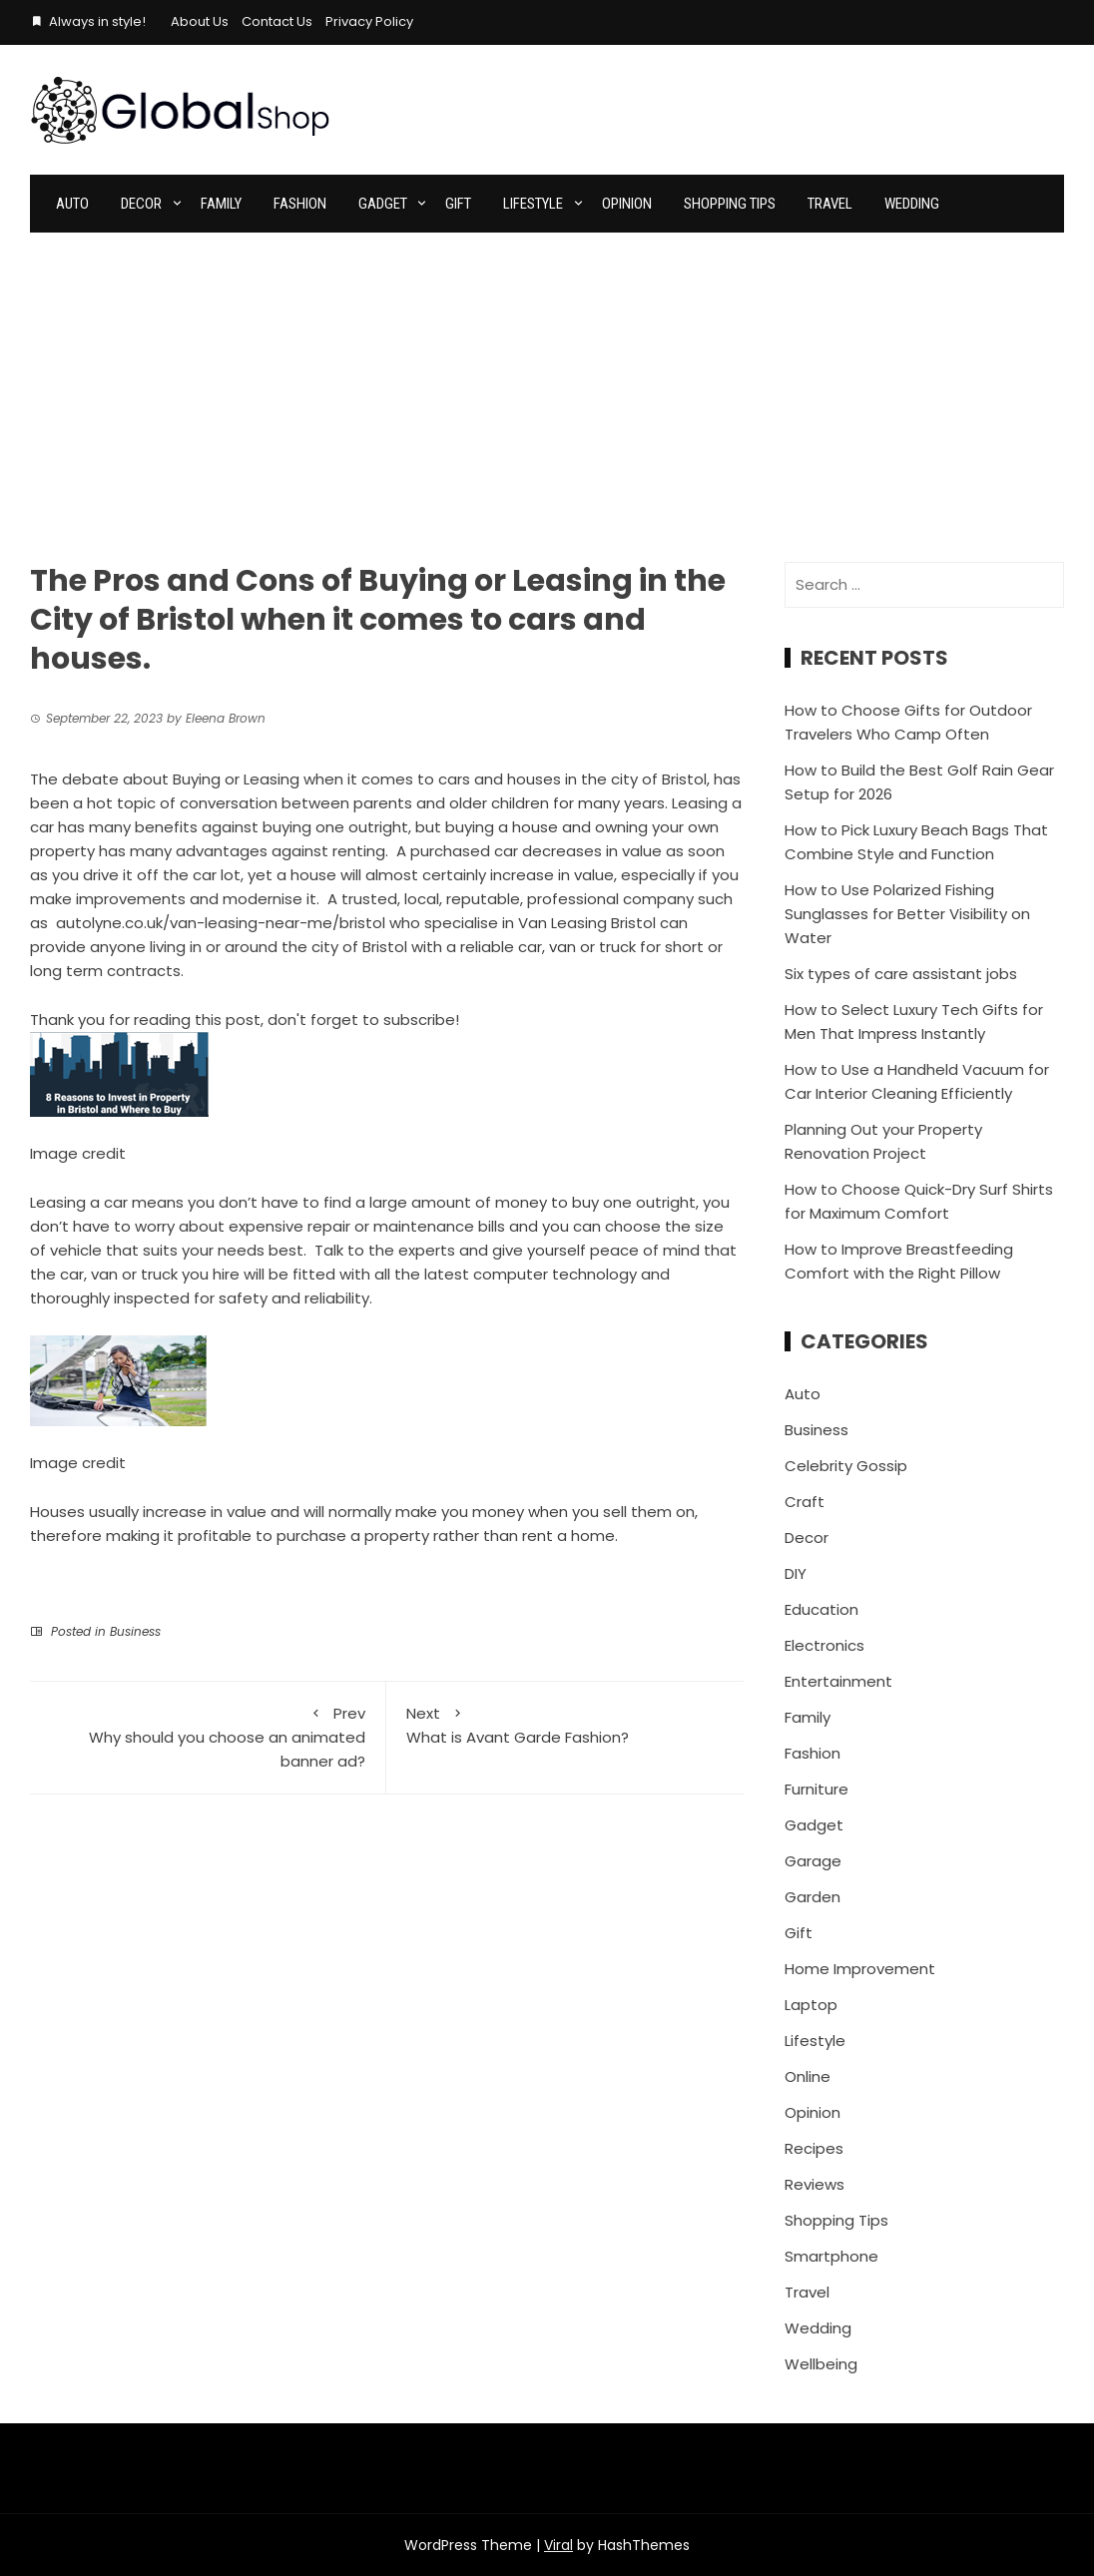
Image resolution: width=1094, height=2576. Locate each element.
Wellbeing (821, 2363)
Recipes (814, 2148)
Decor (141, 204)
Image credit (78, 1153)
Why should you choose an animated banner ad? (207, 1737)
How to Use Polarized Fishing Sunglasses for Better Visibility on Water (907, 913)
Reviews (814, 2184)
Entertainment (838, 1681)
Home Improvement (860, 1968)
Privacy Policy (369, 21)
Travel (830, 204)
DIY (796, 1573)
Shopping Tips (730, 204)
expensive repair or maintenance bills (367, 1226)
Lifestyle (533, 204)
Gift (458, 204)
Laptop (811, 2004)
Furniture (816, 1789)
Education (821, 1609)
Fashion (300, 204)
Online (807, 2076)
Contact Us (277, 21)
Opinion (627, 204)
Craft (804, 1501)
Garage (813, 1860)
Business (135, 1631)
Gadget (382, 204)
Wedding (911, 204)
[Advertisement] (547, 382)
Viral (558, 2545)
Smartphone (831, 2256)
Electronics (824, 1645)
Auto (72, 204)
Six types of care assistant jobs (901, 973)
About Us (200, 21)
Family (221, 204)
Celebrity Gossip (846, 1465)
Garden (812, 1896)
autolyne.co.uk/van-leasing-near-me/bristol (220, 922)
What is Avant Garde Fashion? (564, 1725)
